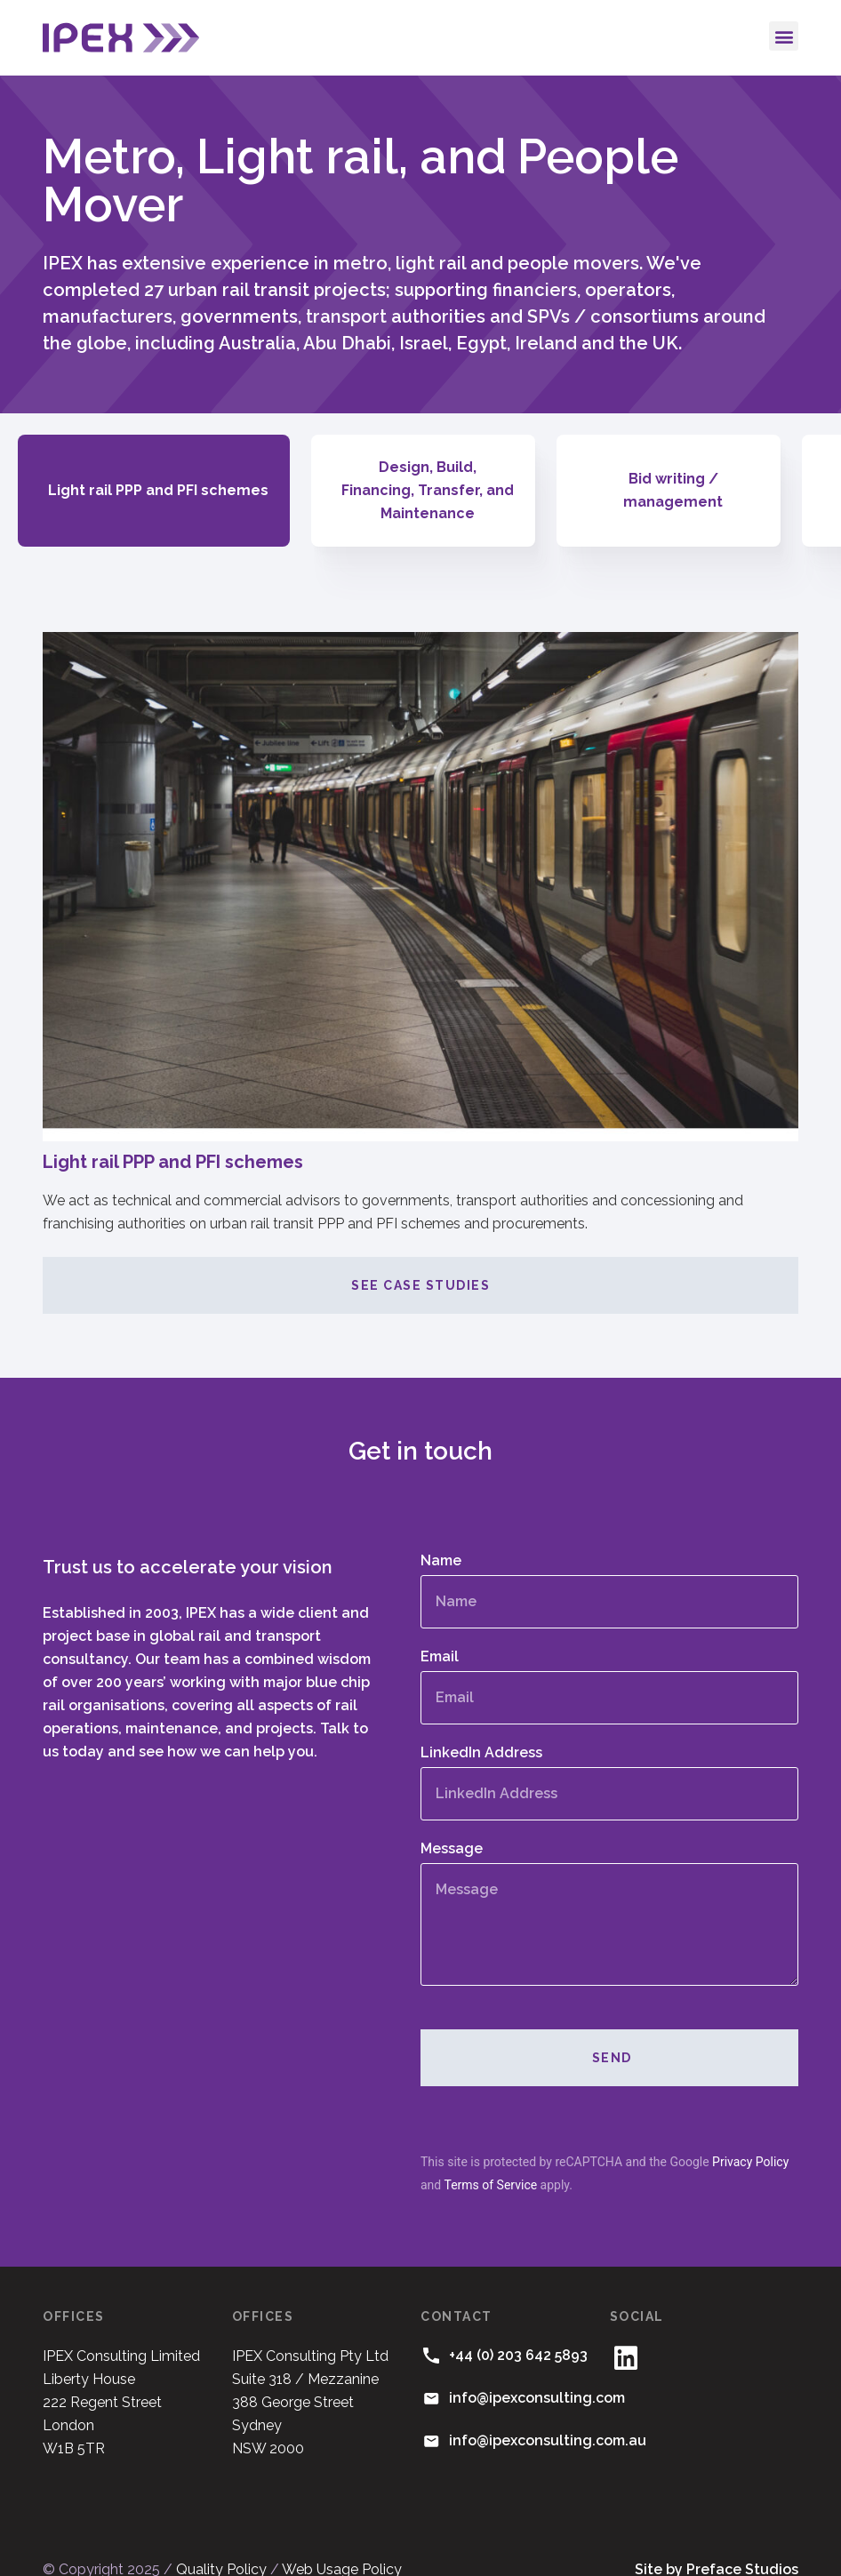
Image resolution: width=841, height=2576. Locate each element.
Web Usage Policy (342, 2546)
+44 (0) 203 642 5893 (518, 2332)
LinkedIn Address (481, 1730)
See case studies (420, 1262)
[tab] (154, 479)
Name (440, 1538)
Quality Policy (221, 2546)
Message (451, 1826)
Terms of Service (490, 2162)
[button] (783, 36)
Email (439, 1634)
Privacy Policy (750, 2139)
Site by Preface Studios (716, 2546)
